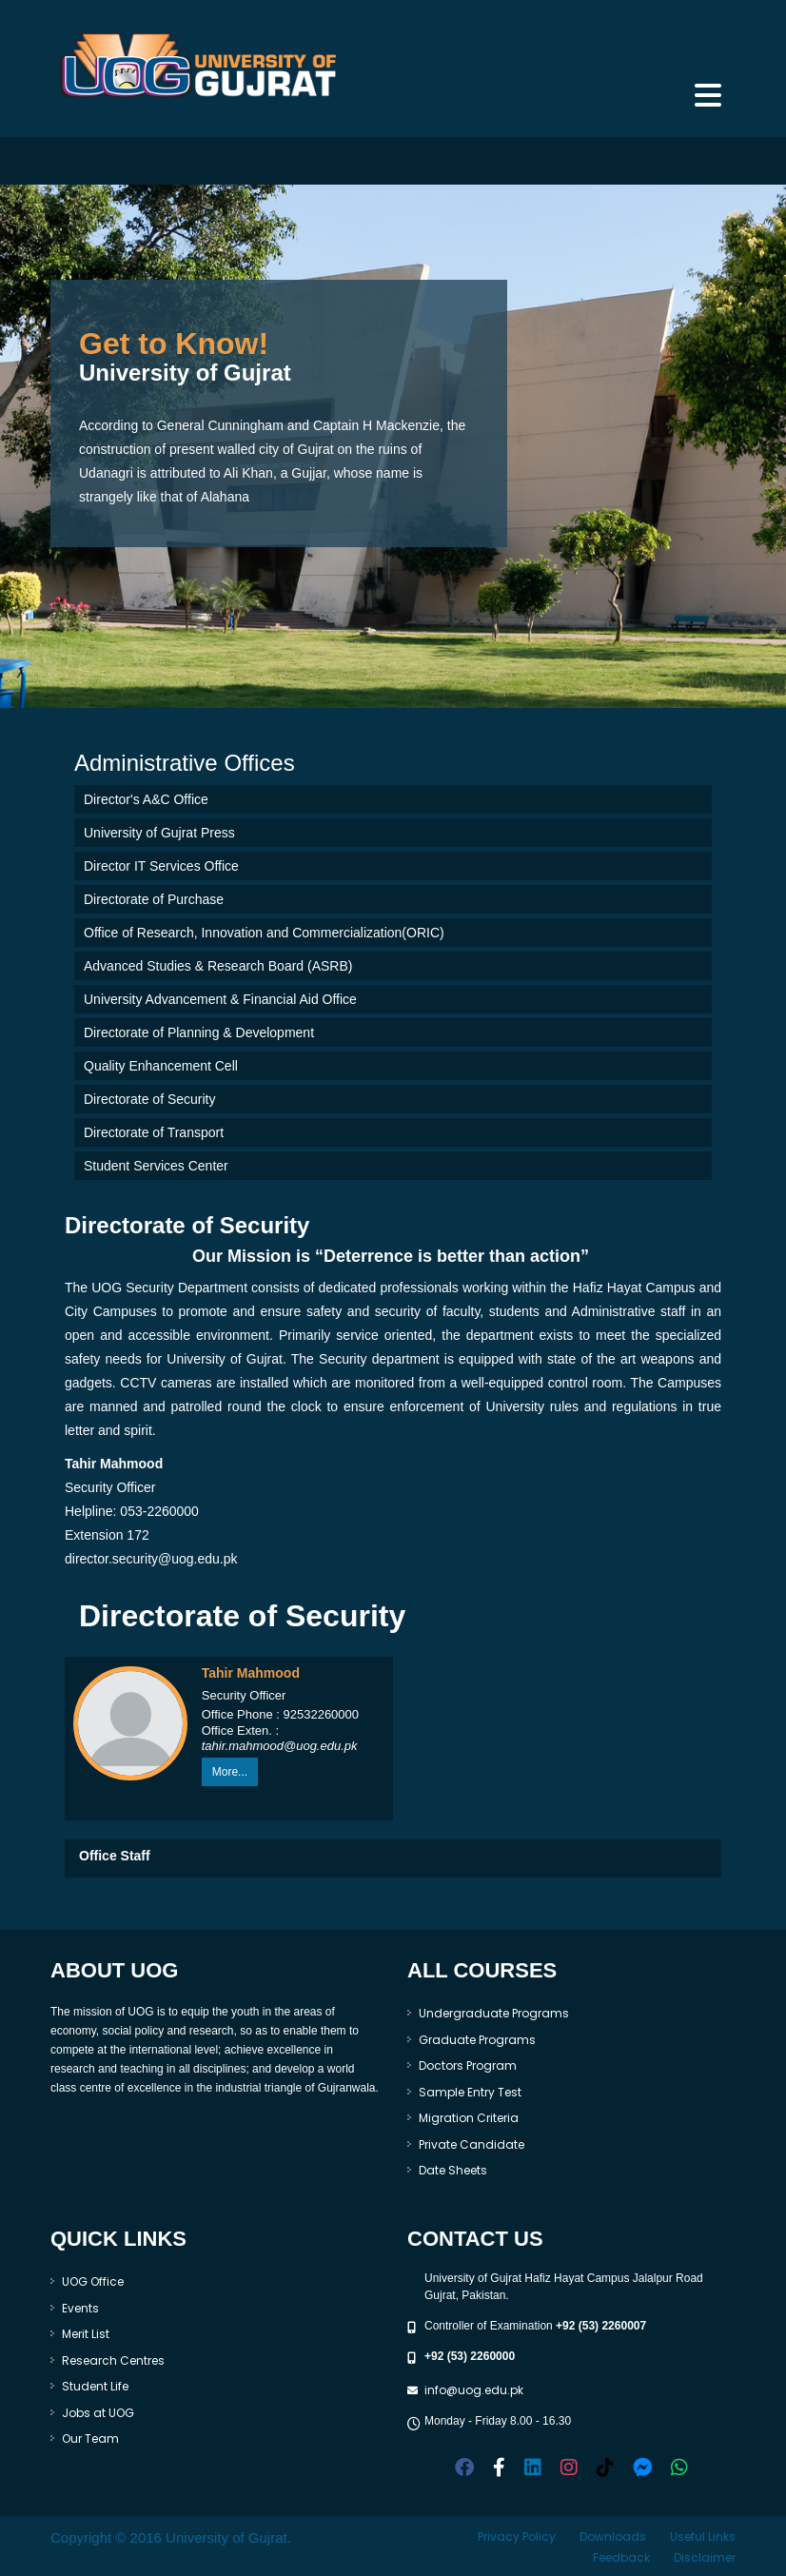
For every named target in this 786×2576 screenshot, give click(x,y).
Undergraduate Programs (494, 2013)
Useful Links (703, 2536)
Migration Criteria (469, 2118)
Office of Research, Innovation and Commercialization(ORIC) (264, 932)
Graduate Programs (477, 2040)
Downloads (613, 2536)
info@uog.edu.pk (473, 2390)
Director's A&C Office (146, 799)
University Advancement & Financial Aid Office (220, 999)
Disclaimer (705, 2557)
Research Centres (113, 2360)
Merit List (85, 2334)
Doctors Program (468, 2065)
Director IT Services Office (161, 866)
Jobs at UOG (98, 2413)
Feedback (621, 2557)
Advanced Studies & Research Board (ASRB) (218, 965)
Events (80, 2308)
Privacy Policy (517, 2536)
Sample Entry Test (470, 2092)
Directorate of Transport (154, 1132)
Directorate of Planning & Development (199, 1032)
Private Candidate (471, 2144)
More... (229, 1772)
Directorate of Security (150, 1099)
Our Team (90, 2438)
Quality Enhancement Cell (161, 1065)
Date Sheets (453, 2170)
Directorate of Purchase (154, 899)
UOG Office (93, 2281)
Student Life (95, 2386)
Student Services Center (156, 1165)
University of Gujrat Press (159, 832)
